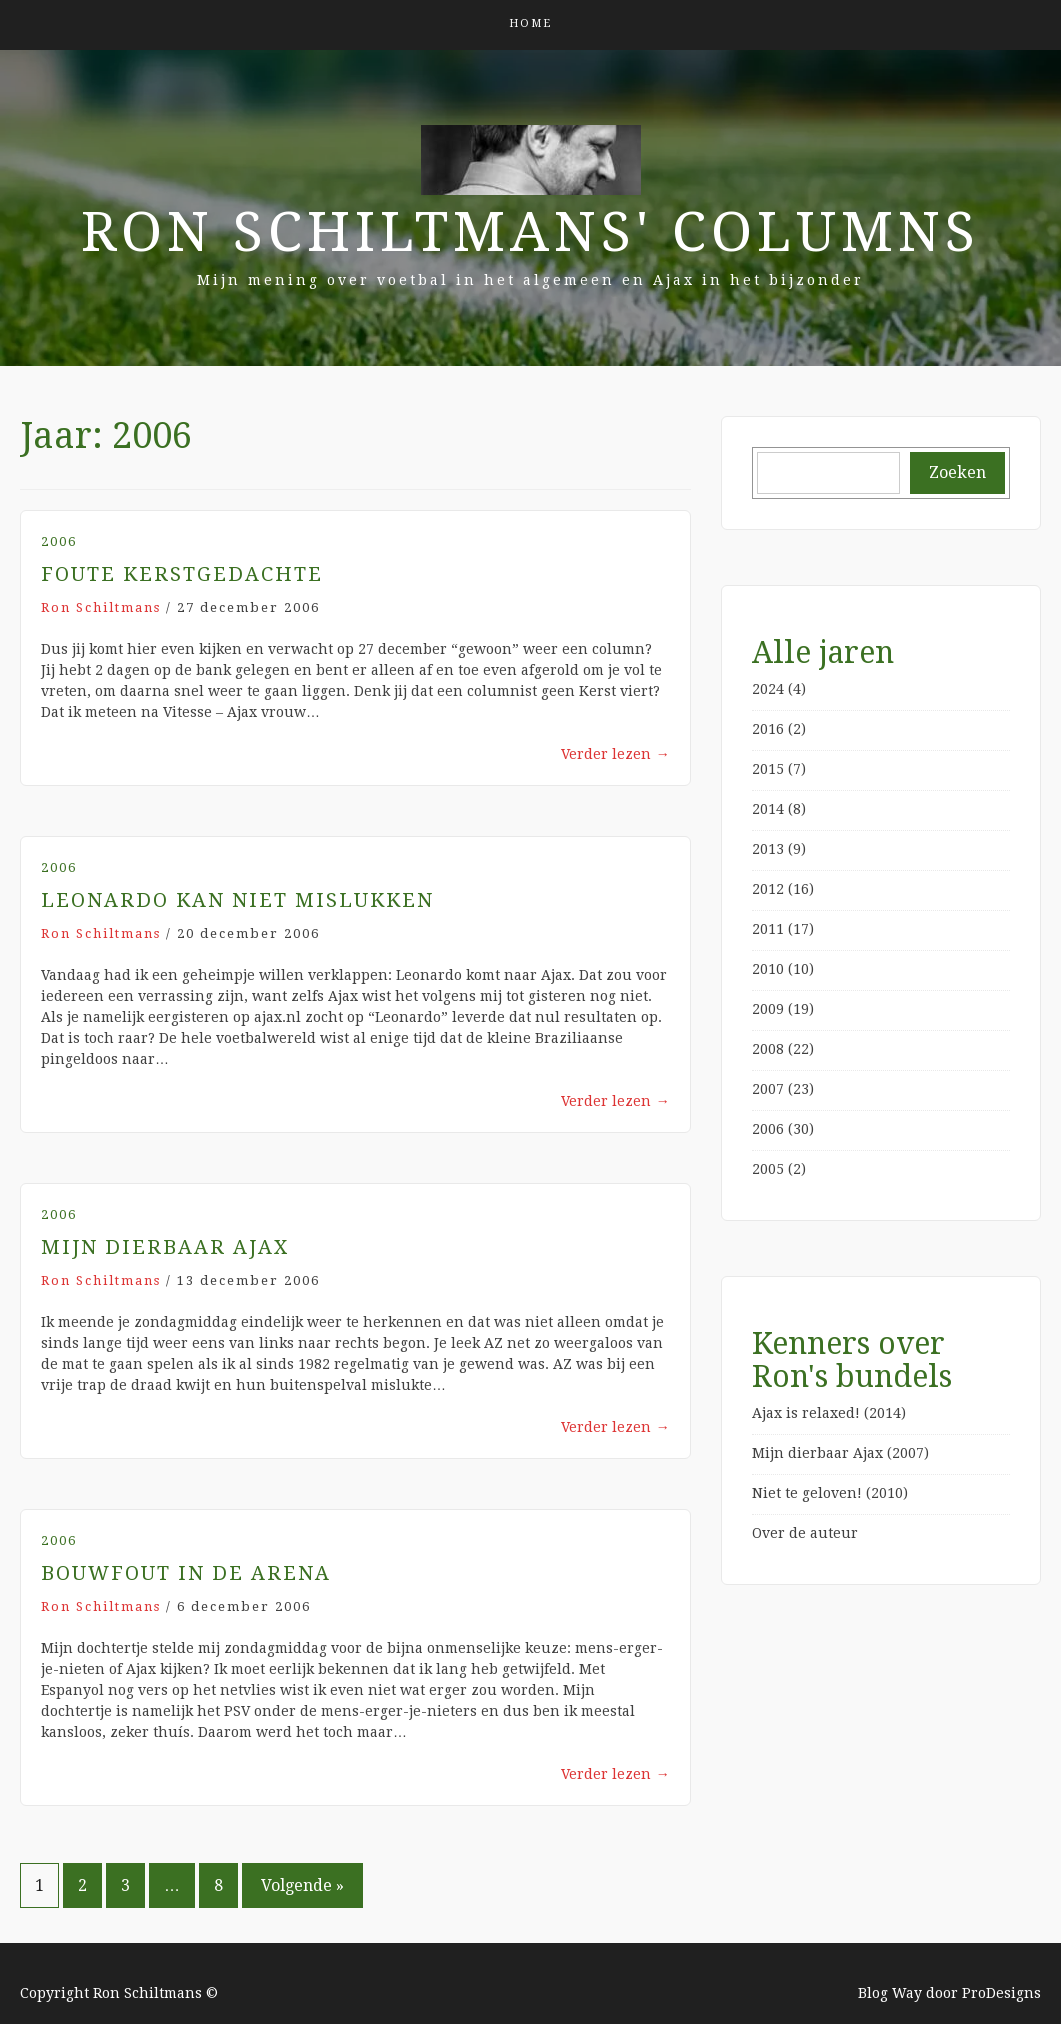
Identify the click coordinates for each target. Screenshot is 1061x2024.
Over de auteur (805, 1533)
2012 (768, 889)
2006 (59, 541)
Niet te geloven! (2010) (830, 1493)
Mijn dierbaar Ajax (165, 1247)
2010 (768, 969)
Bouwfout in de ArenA (186, 1573)
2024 (768, 689)
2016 (768, 729)
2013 (768, 849)
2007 (768, 1089)
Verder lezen (615, 754)
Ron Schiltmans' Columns (530, 232)
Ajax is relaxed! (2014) (829, 1413)
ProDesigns (1001, 1993)
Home (530, 23)
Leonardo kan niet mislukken (237, 900)
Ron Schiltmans (101, 607)
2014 (768, 809)
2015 (768, 769)
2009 (768, 1009)
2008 (768, 1049)
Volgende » (302, 1885)
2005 (768, 1169)
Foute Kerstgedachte (182, 574)
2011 (768, 929)
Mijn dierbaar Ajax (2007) (840, 1453)
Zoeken (957, 472)
